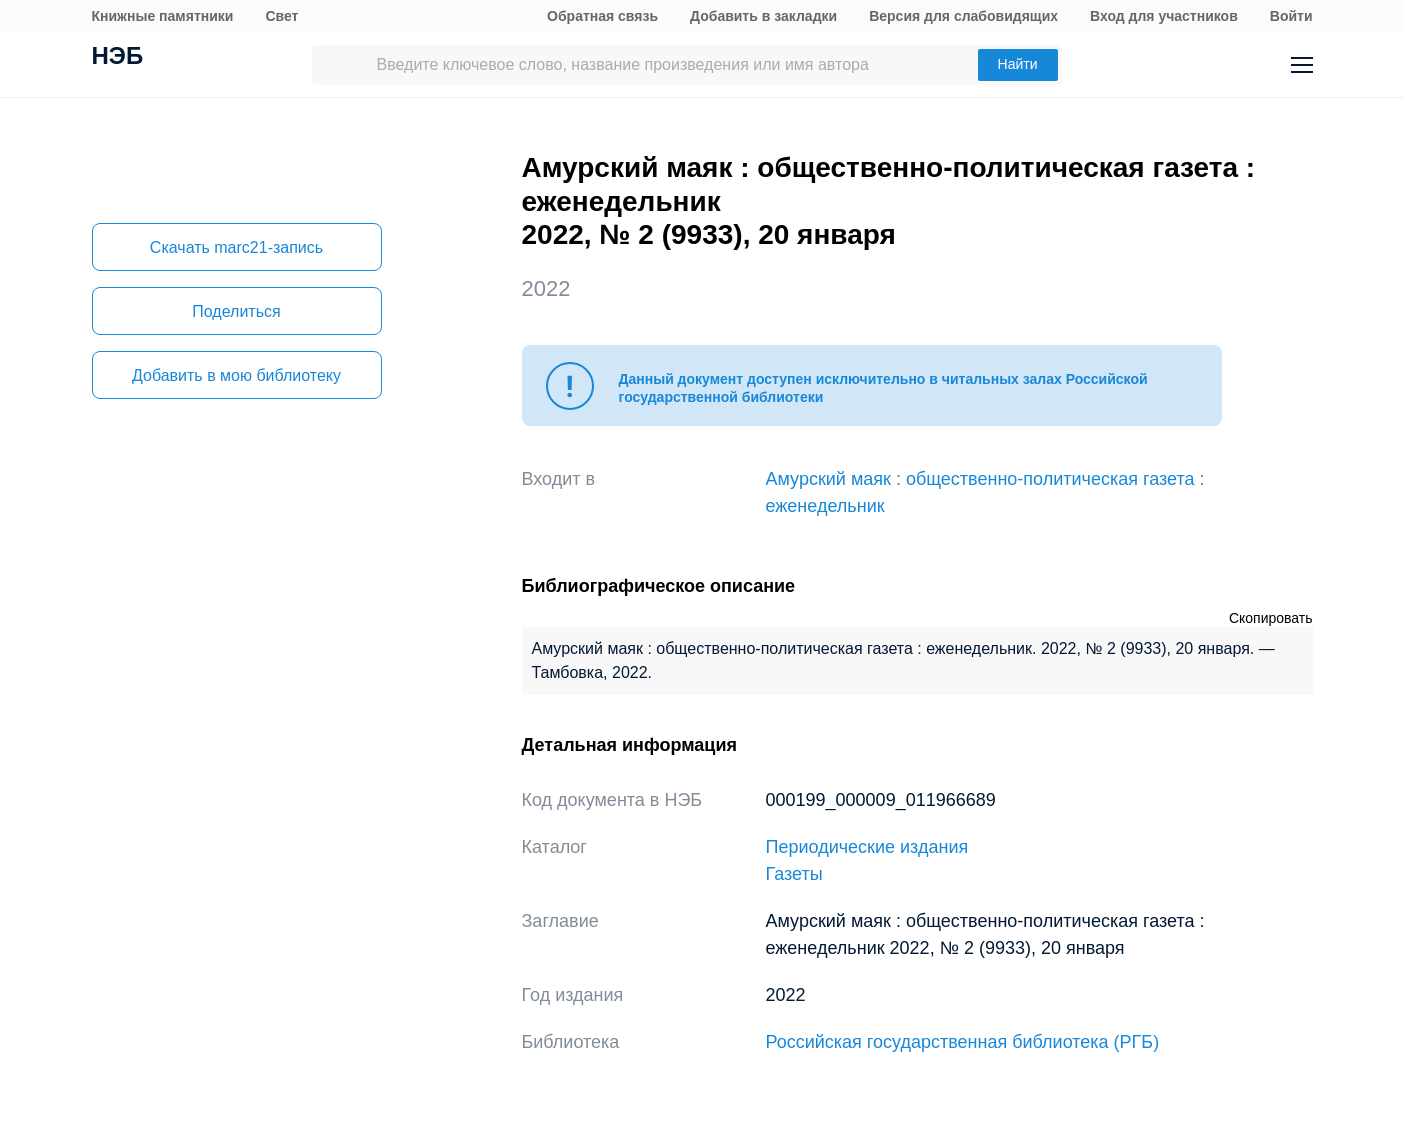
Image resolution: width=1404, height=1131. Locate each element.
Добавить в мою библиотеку (236, 375)
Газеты (794, 874)
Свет (281, 16)
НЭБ (118, 58)
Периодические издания (867, 847)
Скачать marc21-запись (236, 247)
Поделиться (236, 311)
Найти (1018, 64)
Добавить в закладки (763, 16)
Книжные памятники (163, 16)
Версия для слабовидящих (963, 16)
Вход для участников (1164, 16)
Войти (1291, 16)
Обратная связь (602, 16)
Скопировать (1271, 618)
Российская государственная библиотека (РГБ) (963, 1042)
